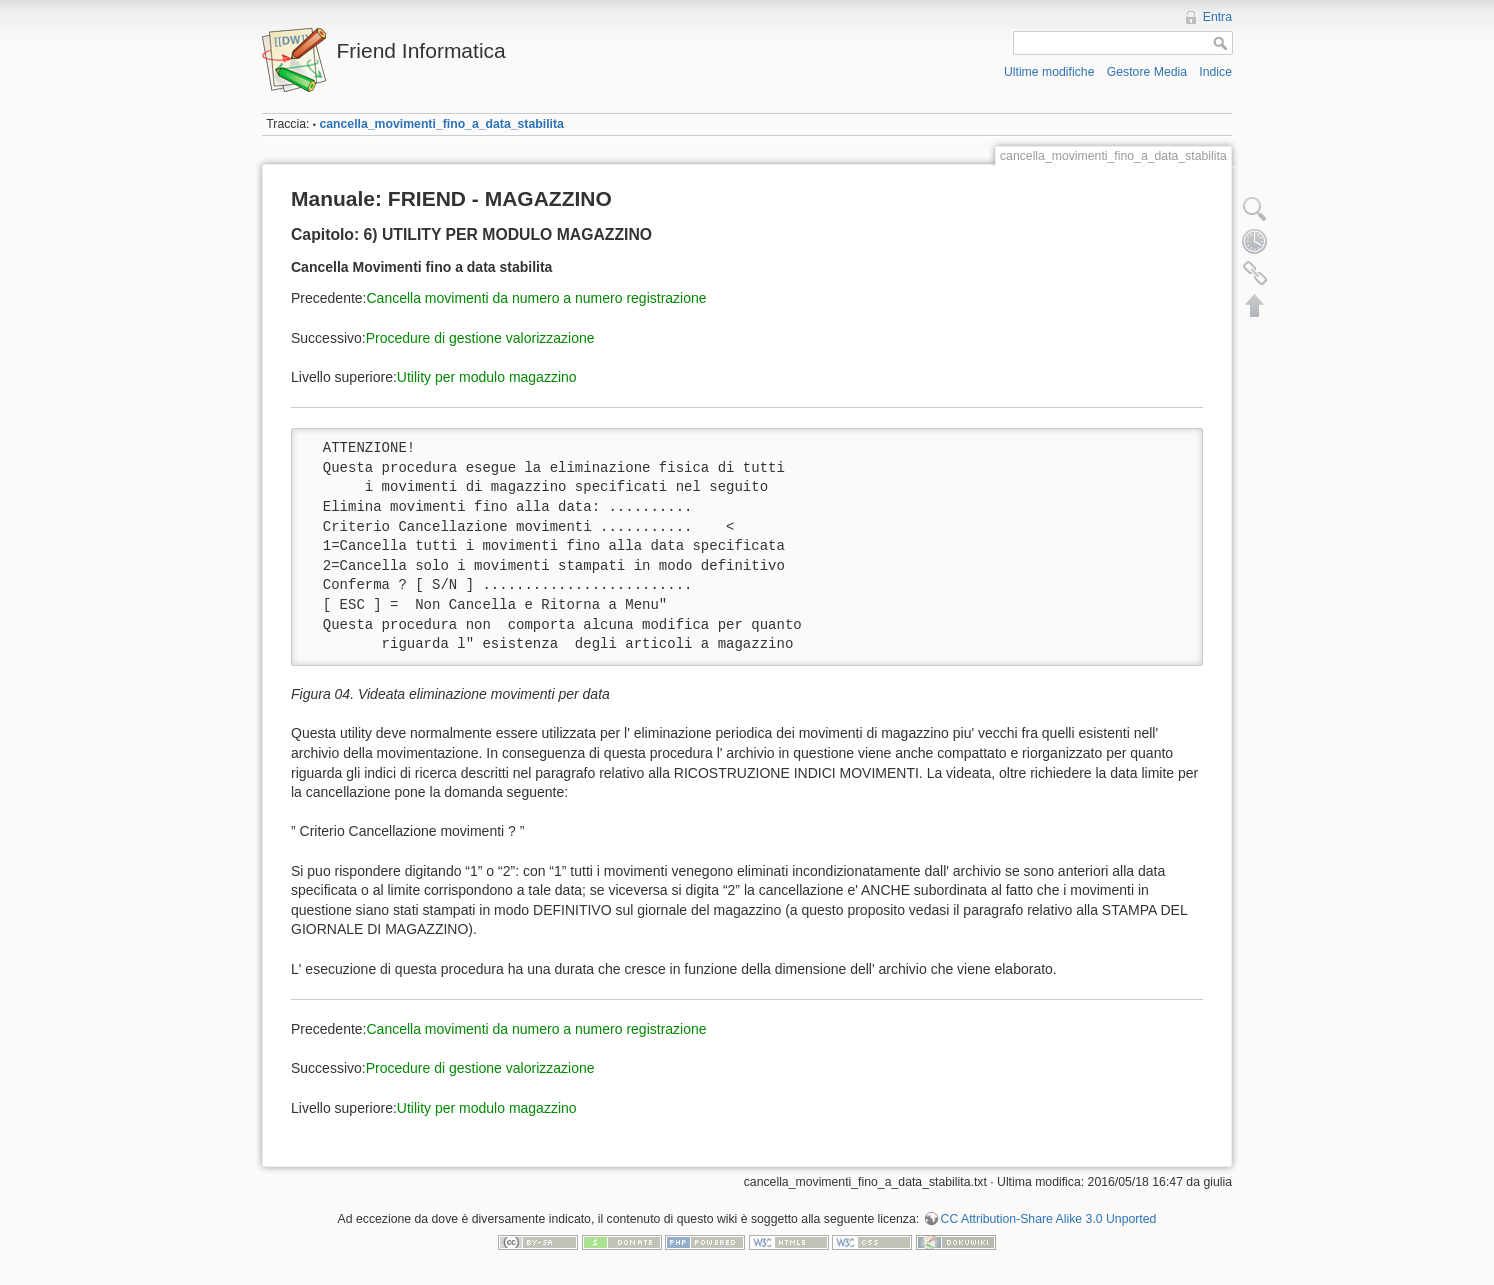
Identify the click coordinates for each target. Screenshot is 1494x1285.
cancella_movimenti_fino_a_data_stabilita (441, 124)
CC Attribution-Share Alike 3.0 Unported (1049, 1219)
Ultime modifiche (1049, 72)
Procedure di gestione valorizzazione (480, 338)
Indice (1215, 72)
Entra (1217, 17)
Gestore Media (1147, 72)
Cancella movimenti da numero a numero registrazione (537, 298)
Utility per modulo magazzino (487, 377)
